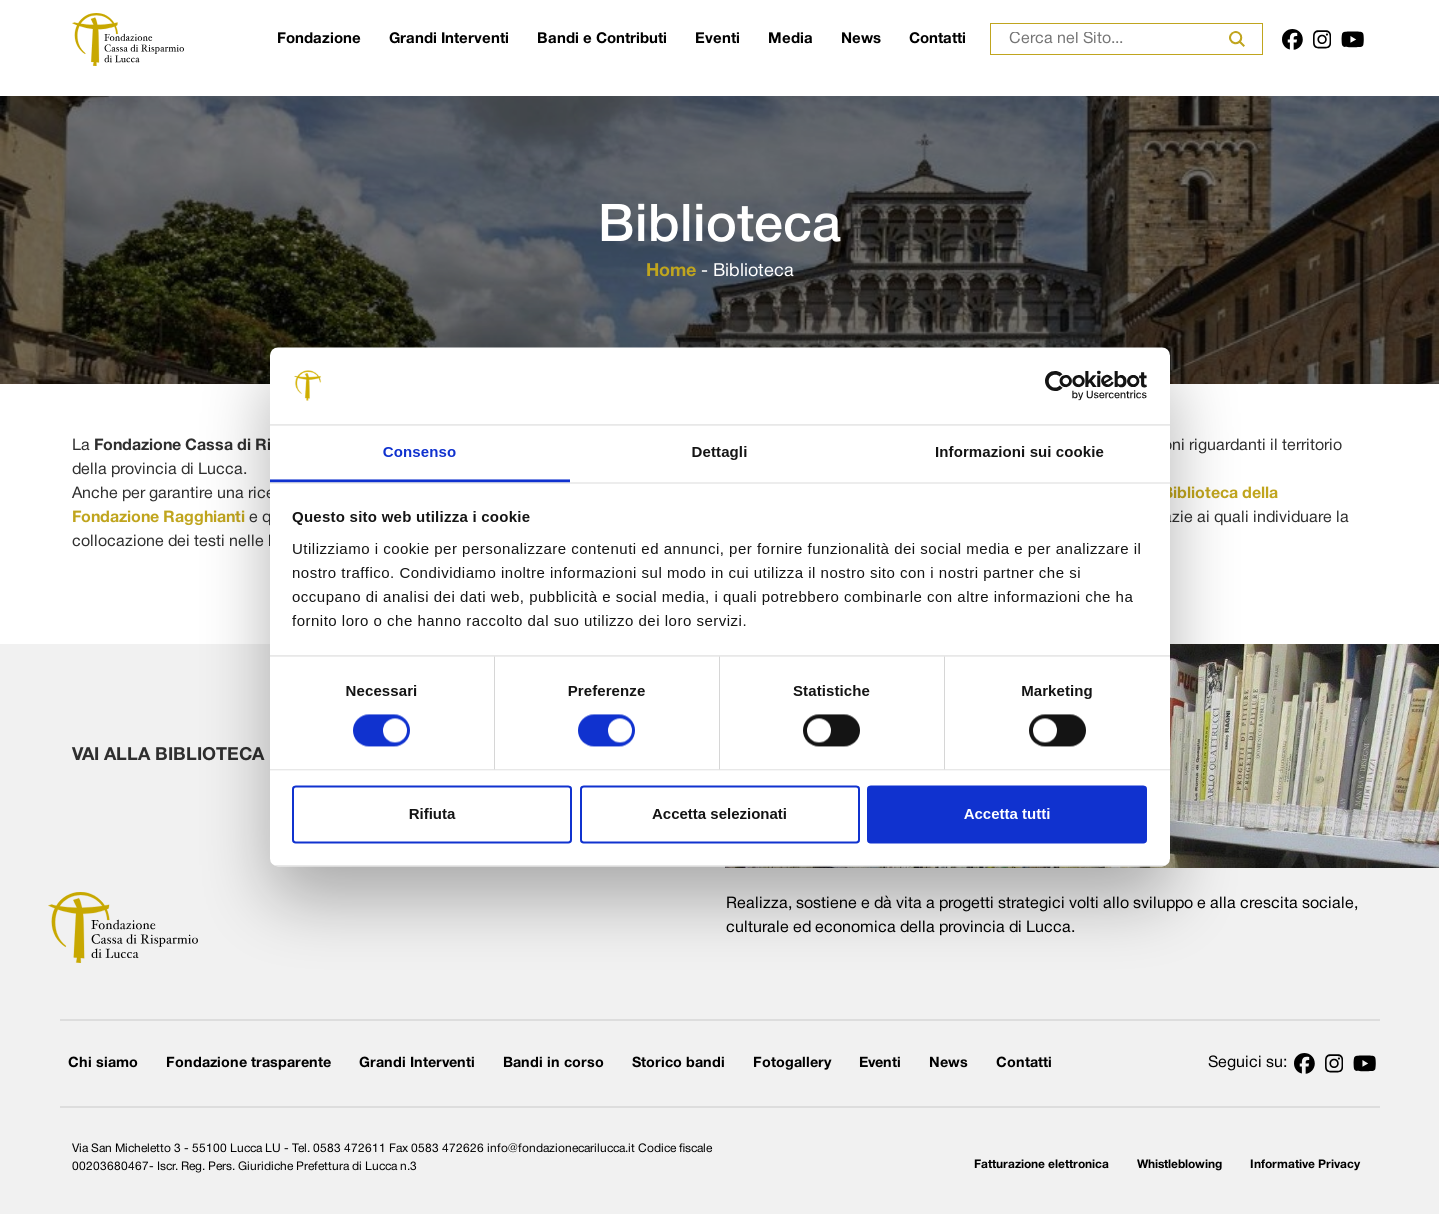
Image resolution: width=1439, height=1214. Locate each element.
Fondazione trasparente (248, 1063)
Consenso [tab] (419, 451)
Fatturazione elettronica (1041, 1164)
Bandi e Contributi (602, 39)
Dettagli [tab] (720, 451)
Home (671, 271)
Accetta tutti (1007, 813)
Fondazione (319, 39)
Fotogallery (792, 1063)
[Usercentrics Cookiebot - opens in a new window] (1059, 386)
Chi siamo (103, 1063)
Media (790, 39)
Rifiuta (432, 813)
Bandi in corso (553, 1063)
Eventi (717, 39)
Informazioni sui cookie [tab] (1019, 451)
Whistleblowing (1179, 1164)
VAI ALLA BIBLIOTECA (205, 755)
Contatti (937, 39)
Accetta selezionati (719, 813)
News (861, 39)
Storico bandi (678, 1063)
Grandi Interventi (449, 39)
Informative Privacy (1305, 1164)
